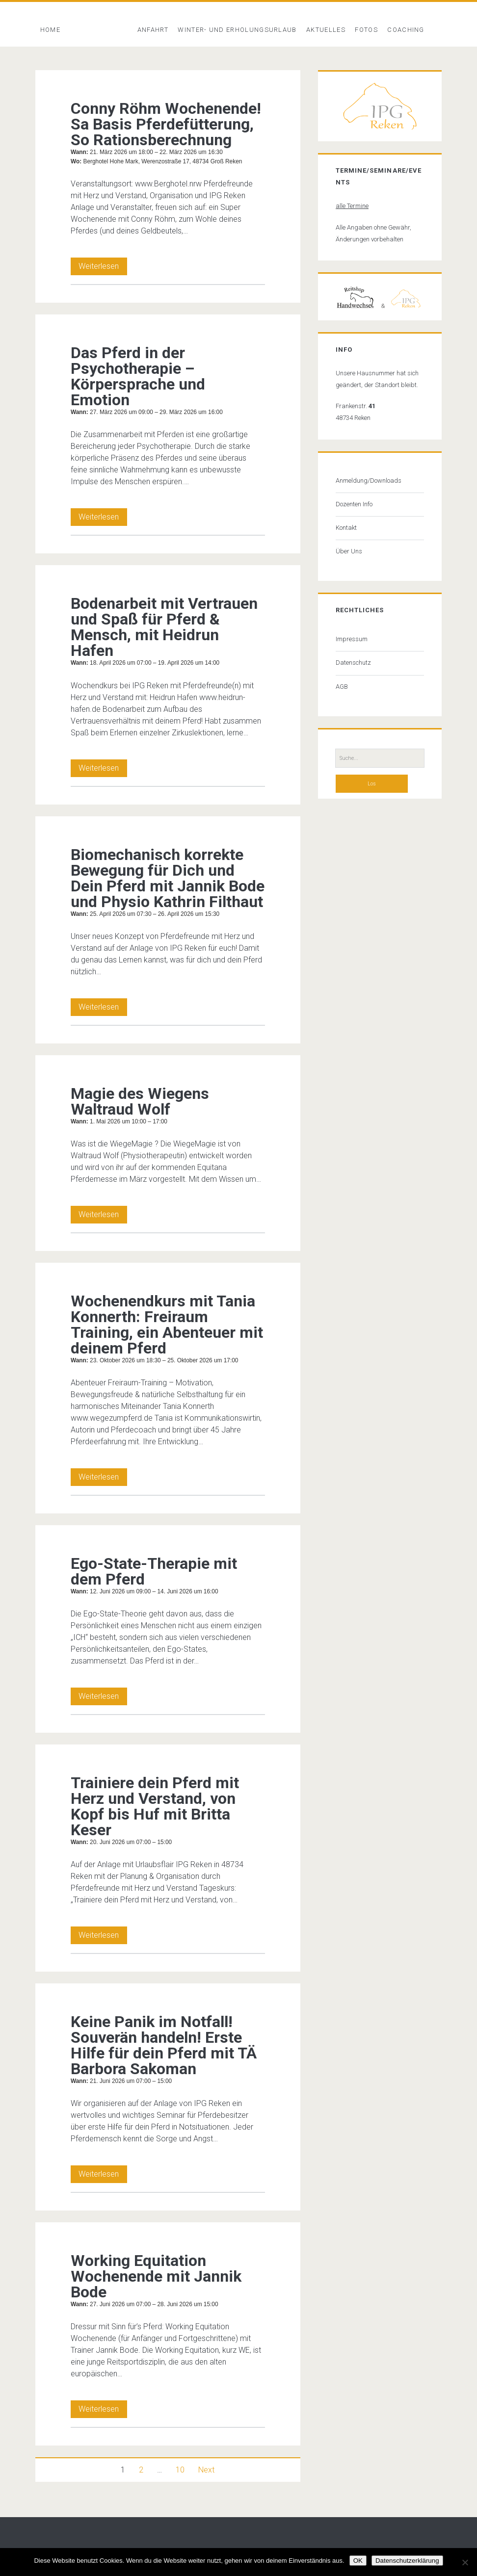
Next (206, 2469)
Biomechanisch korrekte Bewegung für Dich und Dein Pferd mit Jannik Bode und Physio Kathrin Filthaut (168, 878)
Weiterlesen (103, 266)
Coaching (405, 29)
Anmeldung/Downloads (368, 480)
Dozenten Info (354, 504)
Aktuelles (325, 29)
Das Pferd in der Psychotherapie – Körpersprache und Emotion (138, 376)
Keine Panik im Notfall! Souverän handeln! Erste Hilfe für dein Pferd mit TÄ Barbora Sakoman (164, 2045)
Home (50, 29)
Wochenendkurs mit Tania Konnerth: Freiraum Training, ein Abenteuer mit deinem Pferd (167, 1324)
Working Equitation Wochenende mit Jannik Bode (156, 2276)
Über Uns (349, 551)
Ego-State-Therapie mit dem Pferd (154, 1571)
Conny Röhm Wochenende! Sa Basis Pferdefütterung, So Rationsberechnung (166, 124)
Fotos (366, 29)
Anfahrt (152, 29)
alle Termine (352, 205)
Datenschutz (353, 662)
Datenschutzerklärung (407, 2560)
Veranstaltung (99, 29)
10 (180, 2469)
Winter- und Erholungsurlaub (237, 29)
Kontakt (346, 527)
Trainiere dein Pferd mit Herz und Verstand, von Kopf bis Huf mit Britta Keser (155, 1806)
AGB (342, 686)
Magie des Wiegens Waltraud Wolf (140, 1101)
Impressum (352, 639)
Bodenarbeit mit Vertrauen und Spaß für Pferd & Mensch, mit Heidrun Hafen (164, 627)
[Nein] (465, 2562)
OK (358, 2560)
